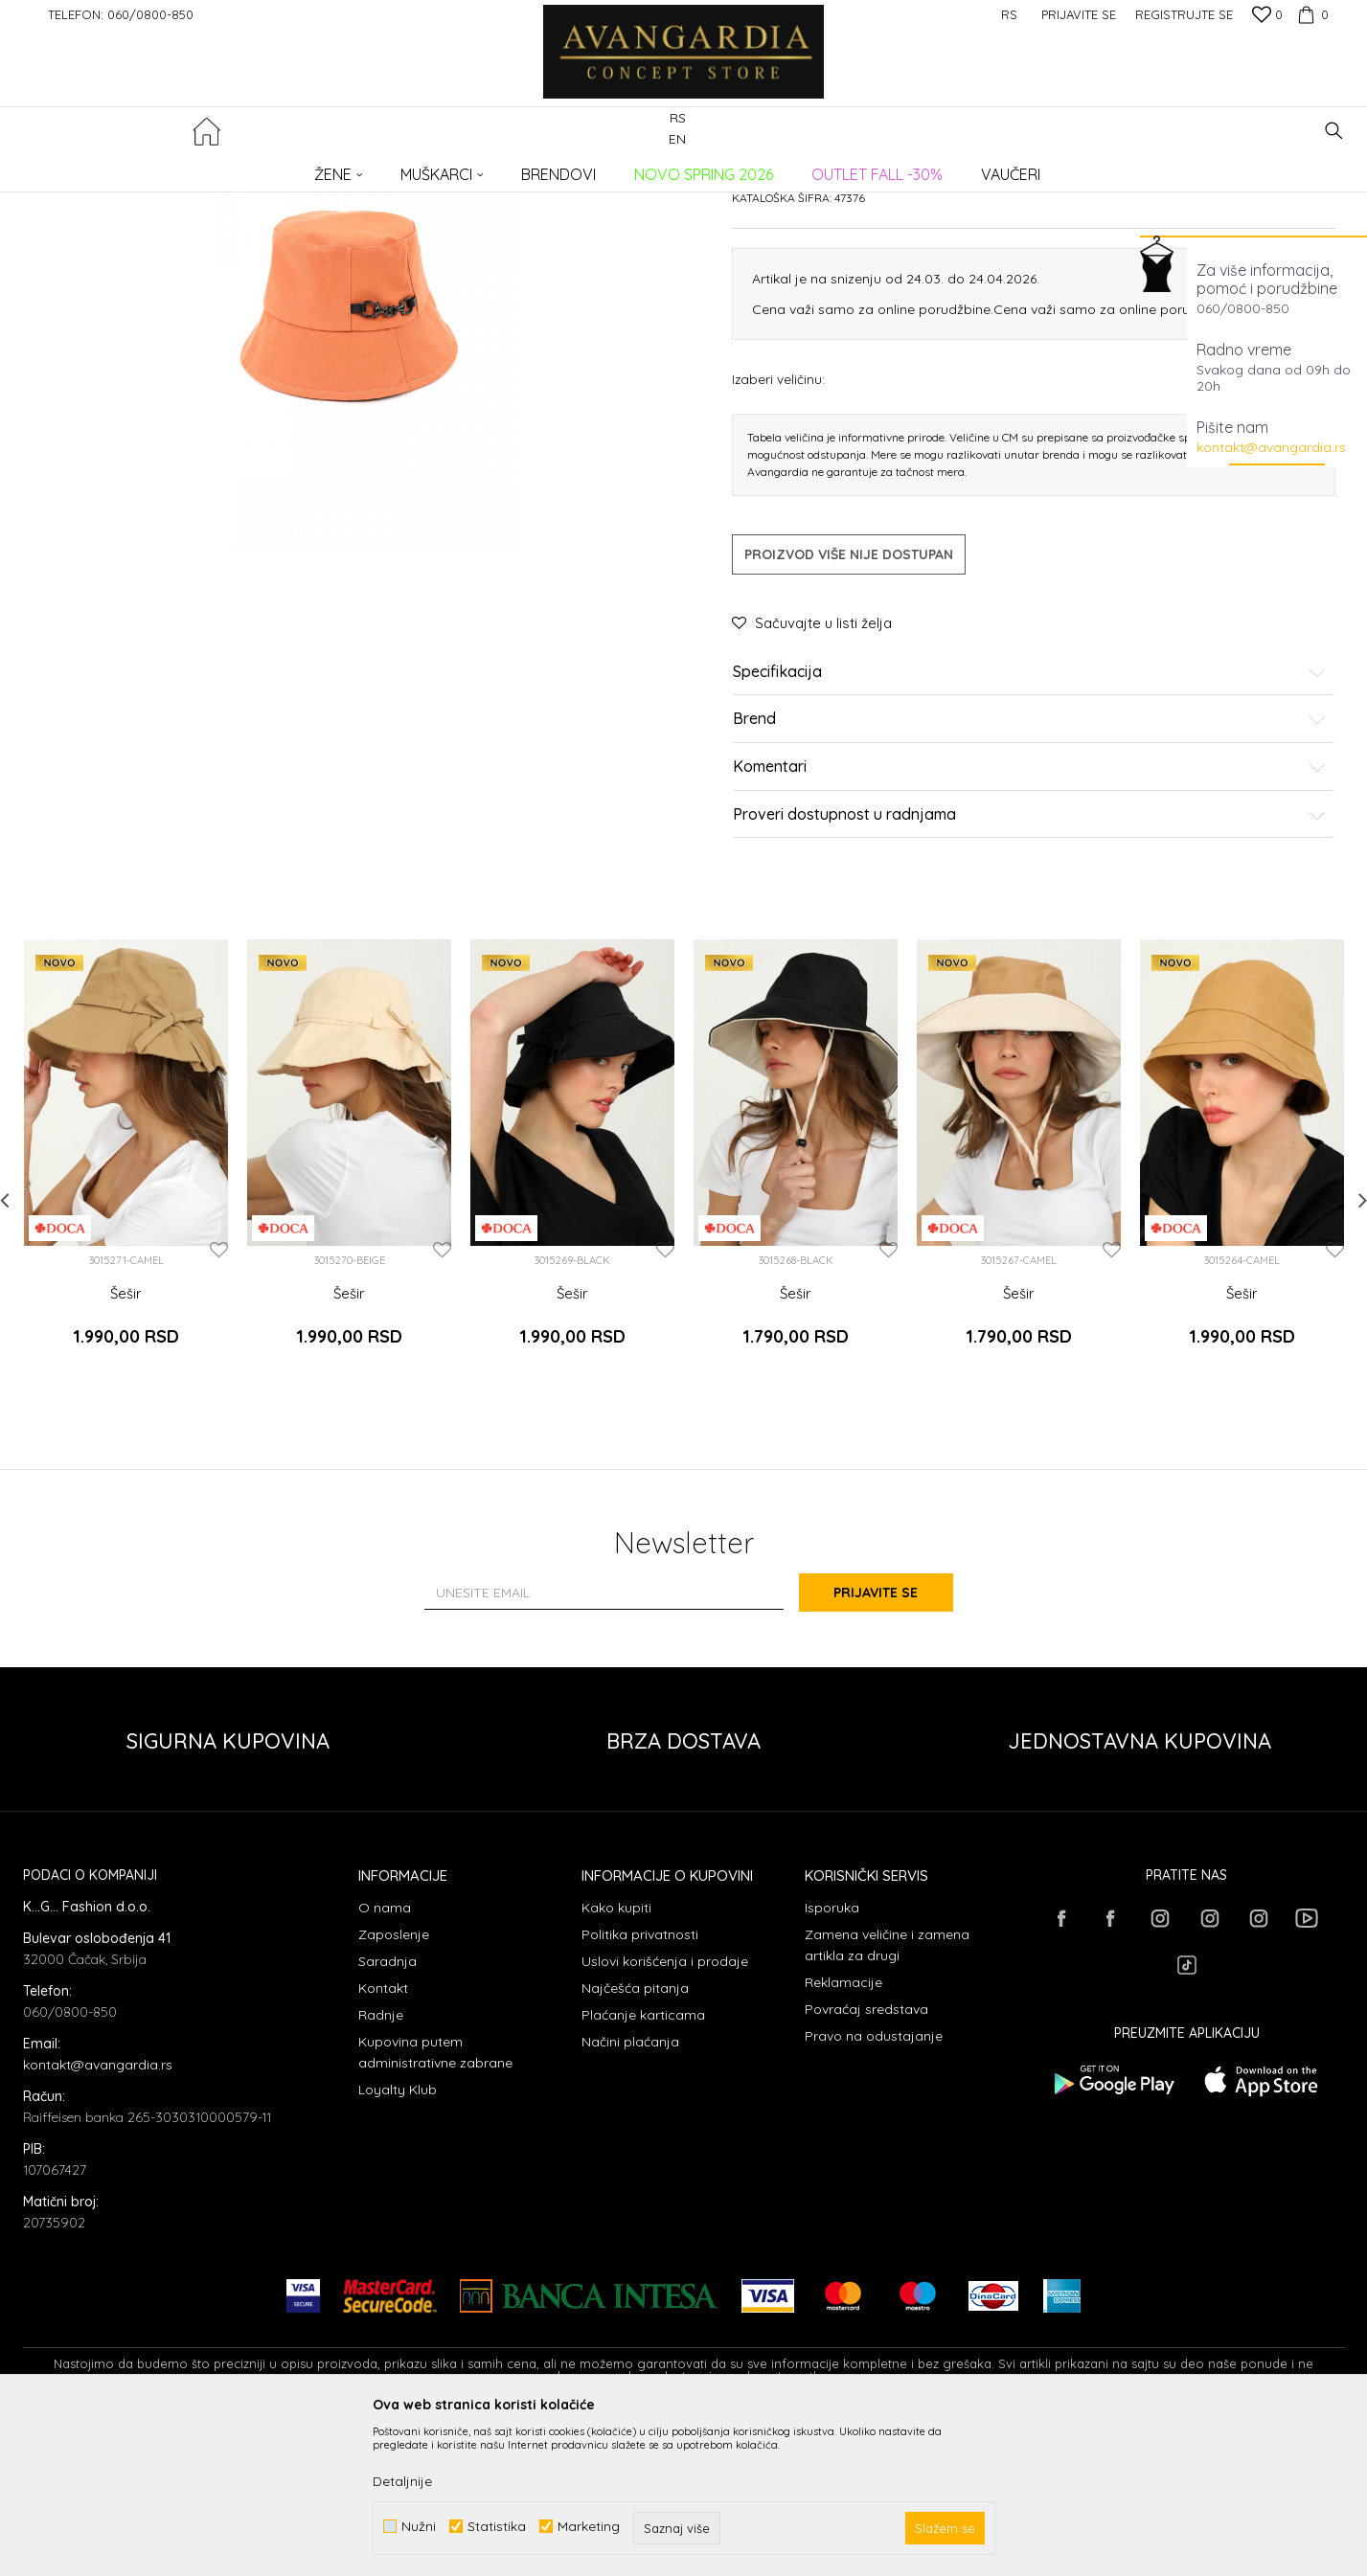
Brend (1030, 885)
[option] (126, 1325)
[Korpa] (1310, 14)
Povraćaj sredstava (866, 2161)
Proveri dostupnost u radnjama (1030, 980)
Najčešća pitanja (635, 2140)
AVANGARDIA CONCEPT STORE (104, 168)
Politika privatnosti (639, 2086)
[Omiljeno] (1267, 16)
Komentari (1030, 932)
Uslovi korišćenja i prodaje (664, 2113)
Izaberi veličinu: (778, 544)
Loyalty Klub (397, 2241)
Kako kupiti (616, 2059)
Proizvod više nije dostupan (848, 720)
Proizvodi (224, 168)
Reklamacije (843, 2134)
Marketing (589, 2527)
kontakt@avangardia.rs (1271, 447)
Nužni (418, 2527)
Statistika (496, 2527)
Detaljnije (402, 2481)
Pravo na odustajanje (874, 2188)
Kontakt (383, 2140)
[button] (1334, 130)
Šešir (126, 1459)
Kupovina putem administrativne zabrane (435, 2204)
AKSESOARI (294, 168)
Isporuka (832, 2059)
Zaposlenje (393, 2086)
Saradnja (387, 2113)
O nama (384, 2059)
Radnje (380, 2167)
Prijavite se (894, 1745)
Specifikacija (1030, 838)
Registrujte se (1184, 14)
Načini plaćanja (630, 2194)
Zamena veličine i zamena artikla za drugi (887, 2097)
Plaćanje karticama (643, 2167)
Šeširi (354, 168)
